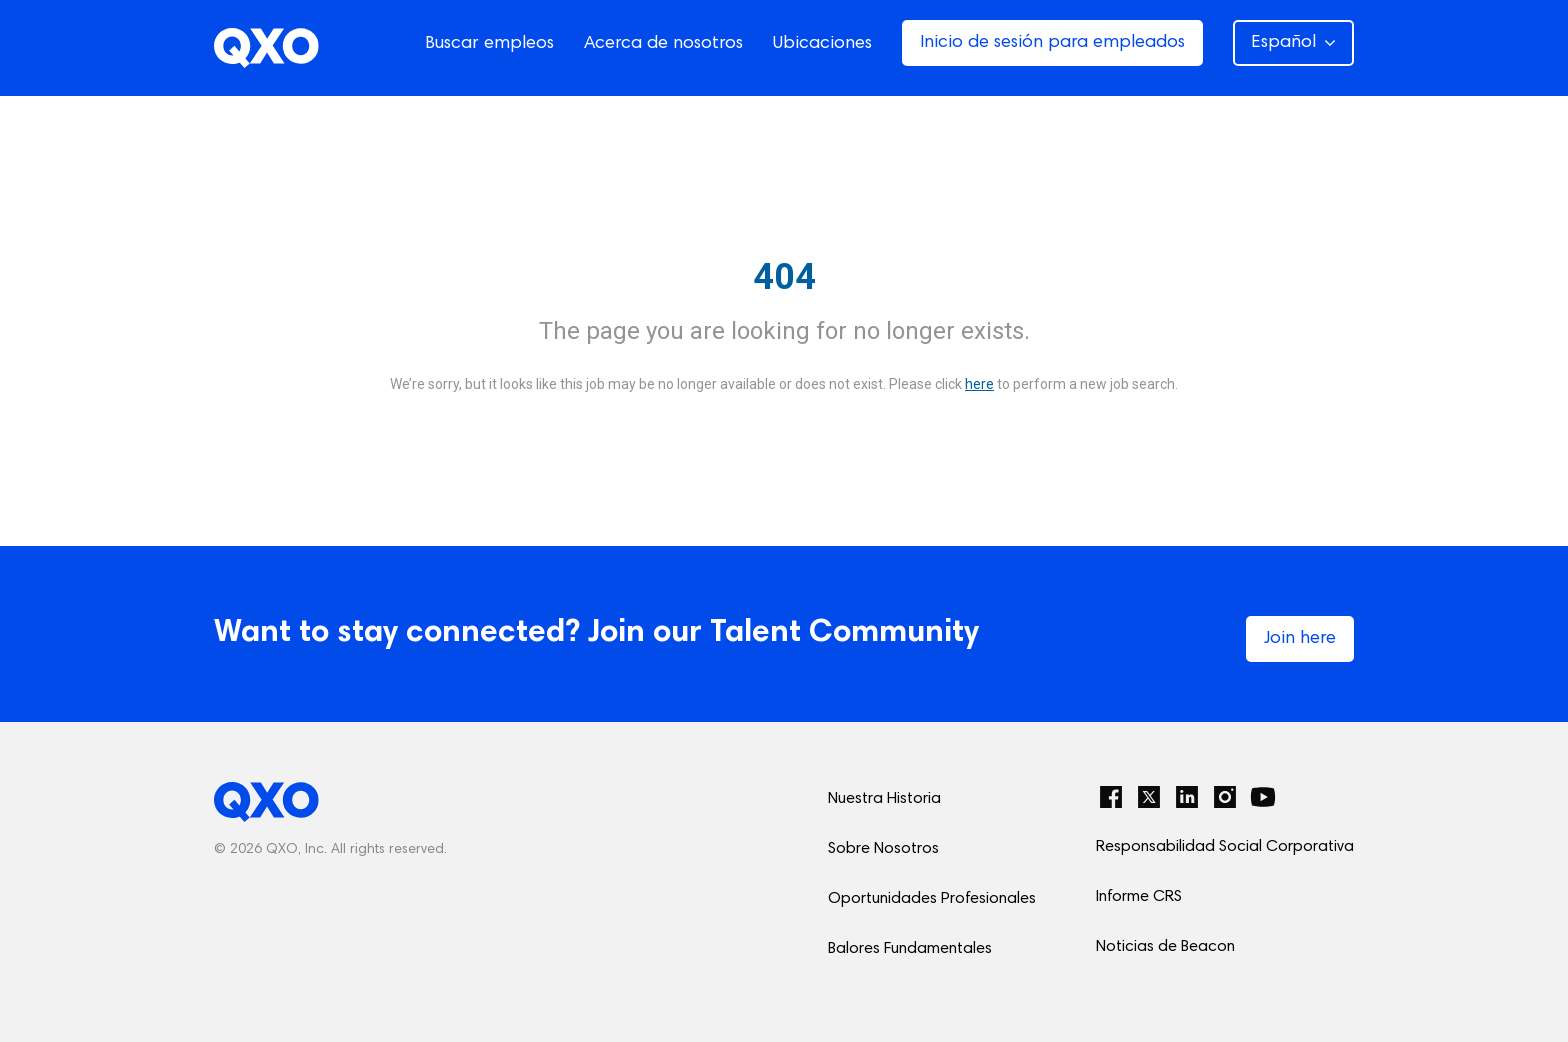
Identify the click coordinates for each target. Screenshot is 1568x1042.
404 (784, 277)
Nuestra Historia (884, 799)
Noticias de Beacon (1165, 947)
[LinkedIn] (1187, 797)
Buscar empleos (489, 44)
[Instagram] (1225, 797)
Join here (1300, 639)
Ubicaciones (822, 44)
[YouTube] (1263, 797)
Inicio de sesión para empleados (1052, 43)
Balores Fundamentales (910, 949)
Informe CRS (1139, 897)
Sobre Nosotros (883, 849)
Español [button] (1293, 43)
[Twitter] (1149, 797)
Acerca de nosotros (663, 44)
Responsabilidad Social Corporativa (1225, 847)
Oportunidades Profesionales (932, 899)
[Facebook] (1111, 797)
